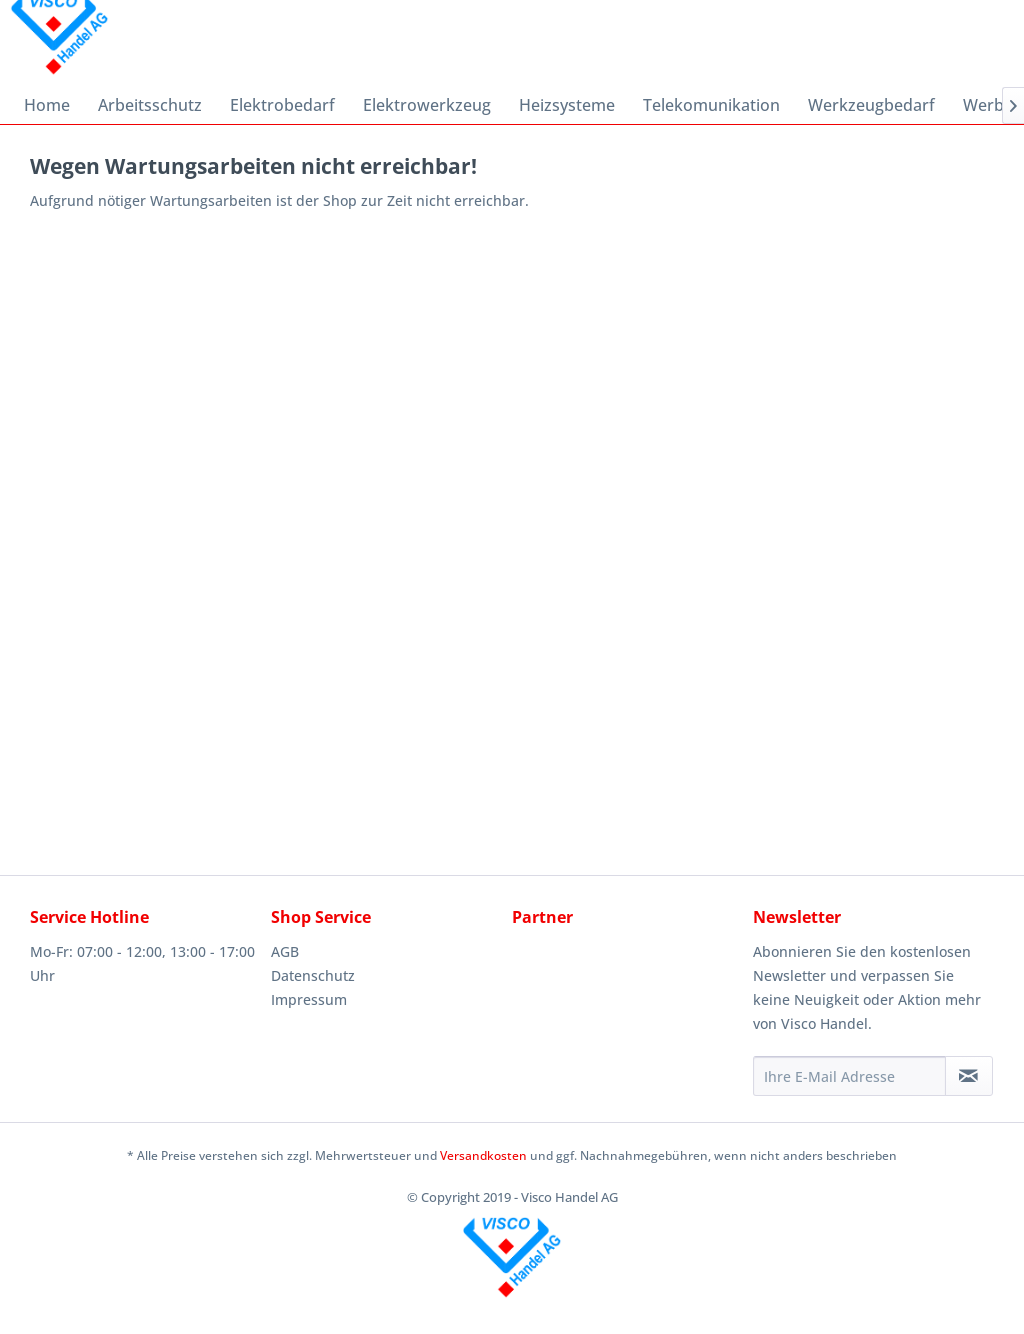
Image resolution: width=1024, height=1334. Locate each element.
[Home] (47, 105)
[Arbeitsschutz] (150, 105)
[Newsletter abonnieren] (969, 1076)
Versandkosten (483, 1155)
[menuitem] (47, 105)
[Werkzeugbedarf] (871, 105)
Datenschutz (313, 975)
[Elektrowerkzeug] (427, 105)
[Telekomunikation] (711, 105)
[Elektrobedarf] (282, 105)
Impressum (309, 999)
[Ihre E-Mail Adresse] (849, 1076)
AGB (285, 951)
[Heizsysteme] (567, 105)
